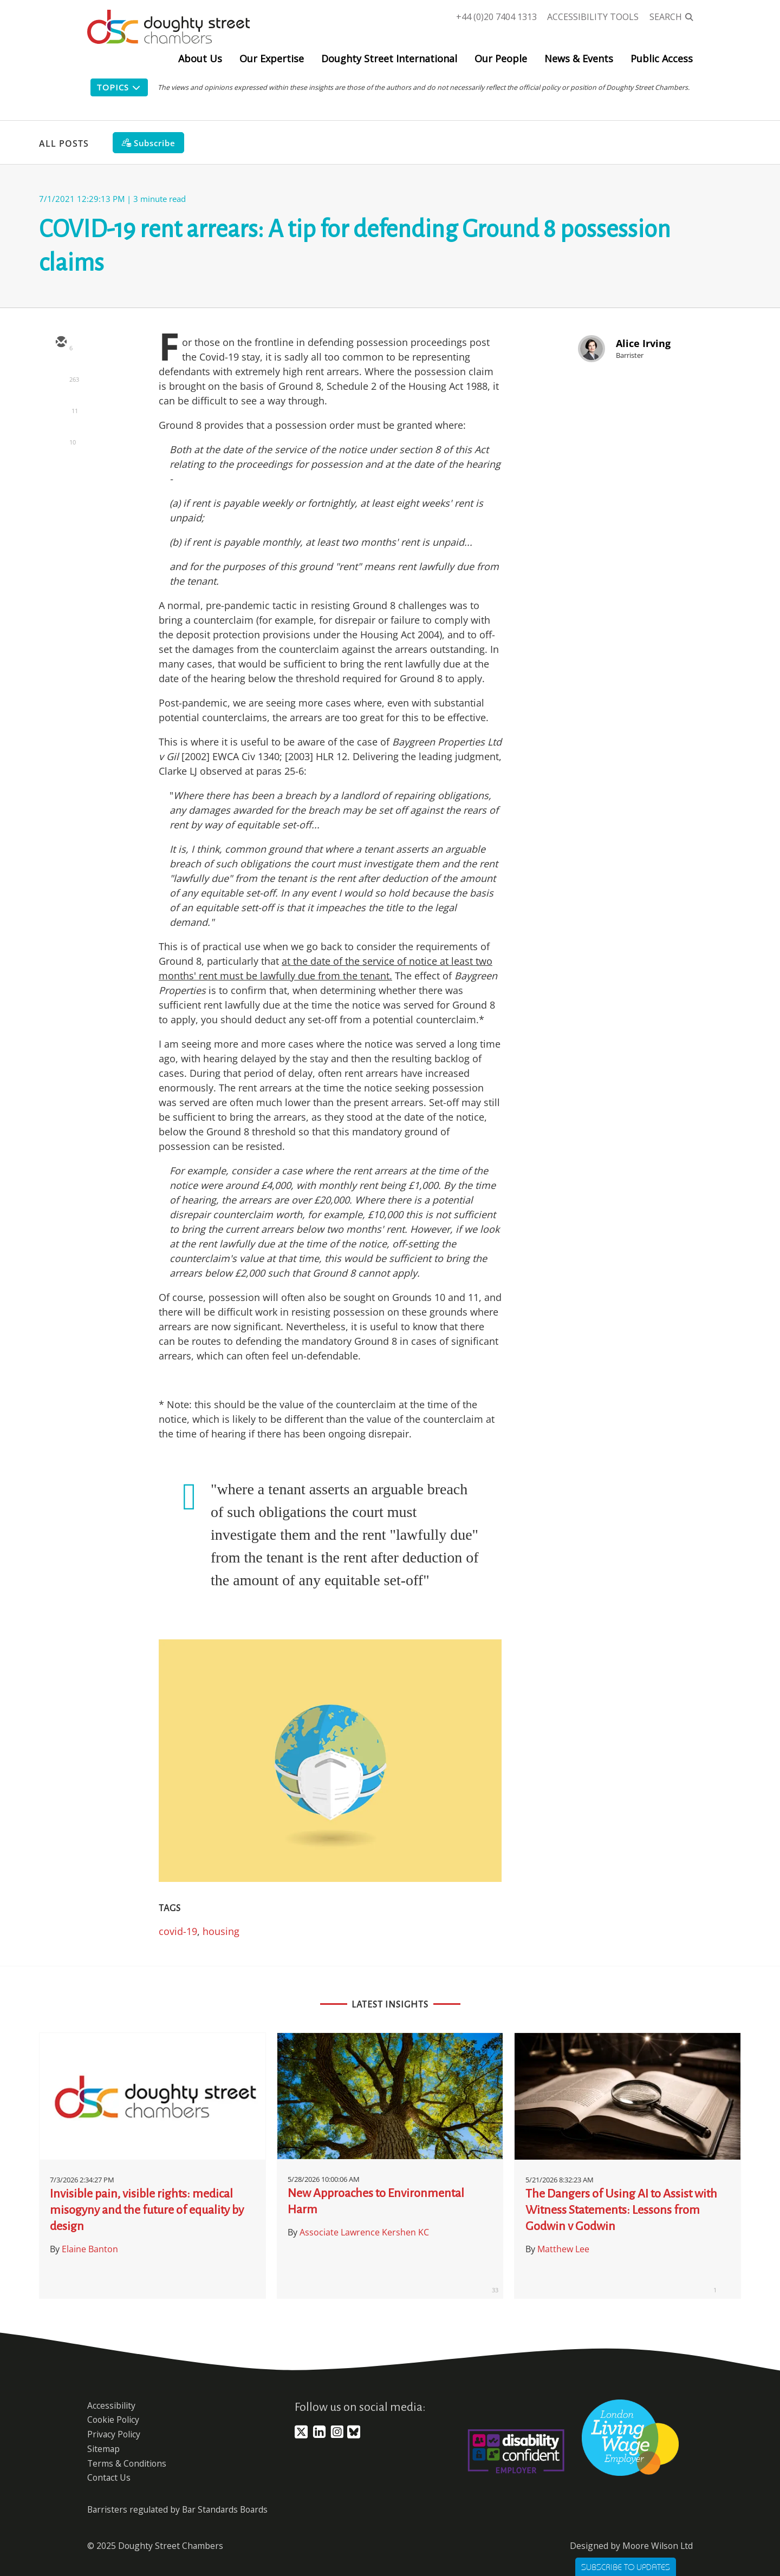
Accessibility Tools (593, 17)
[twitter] (60, 374)
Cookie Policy (113, 2419)
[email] (60, 342)
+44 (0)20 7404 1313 (496, 17)
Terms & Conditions (126, 2463)
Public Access (661, 58)
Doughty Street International (389, 58)
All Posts (64, 143)
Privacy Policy (113, 2434)
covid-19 (178, 1931)
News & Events (578, 58)
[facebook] (60, 436)
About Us (200, 58)
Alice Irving (643, 343)
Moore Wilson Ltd (657, 2546)
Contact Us (109, 2477)
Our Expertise (271, 58)
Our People (500, 58)
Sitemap (103, 2449)
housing (221, 1931)
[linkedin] (60, 405)
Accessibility (111, 2405)
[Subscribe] (148, 142)
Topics (118, 87)
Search (665, 17)
